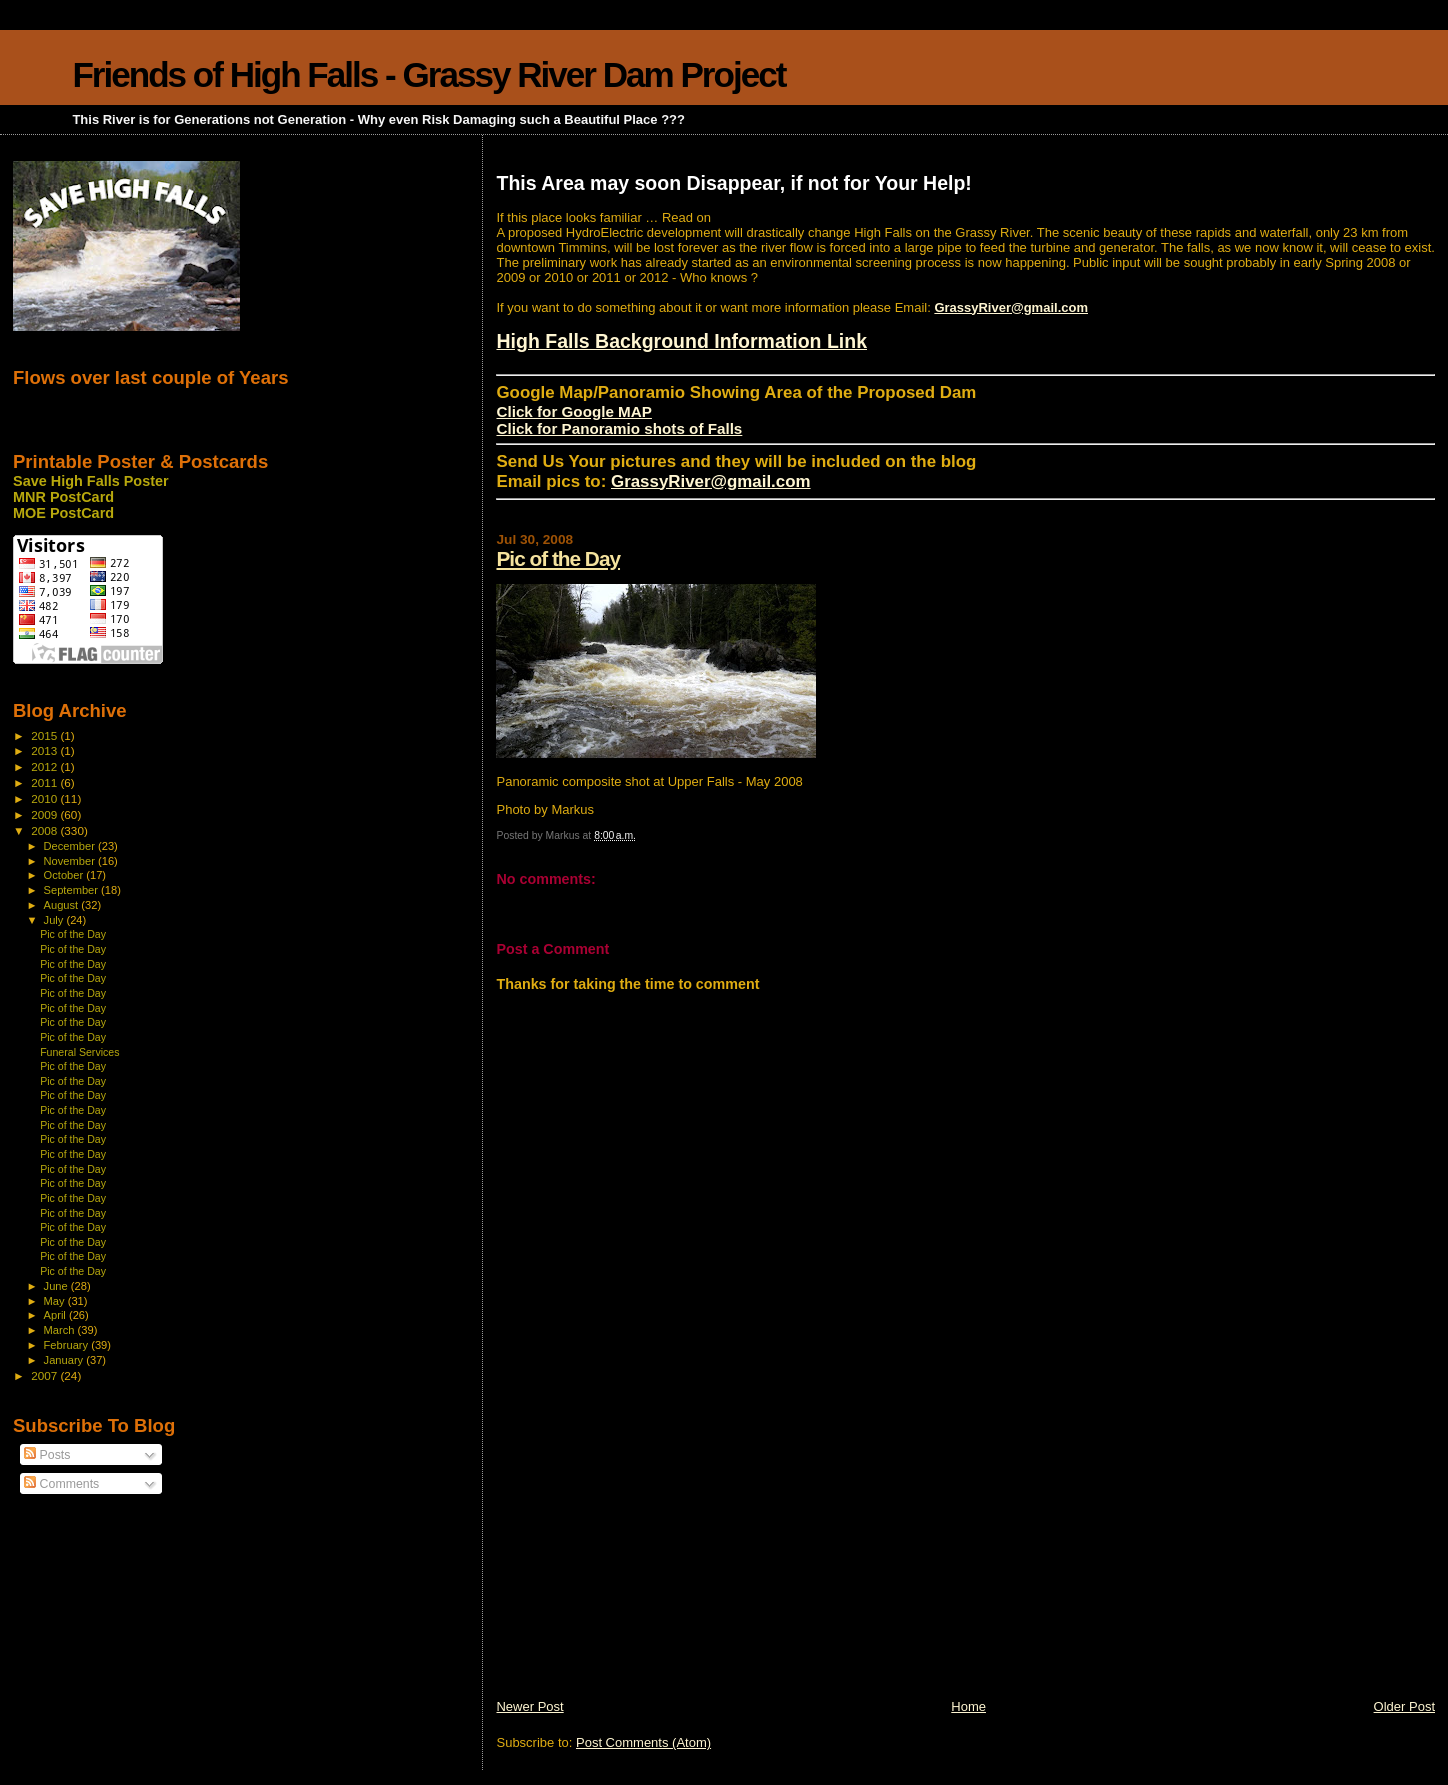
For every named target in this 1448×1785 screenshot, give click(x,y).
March (61, 1330)
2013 (45, 750)
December (71, 846)
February (68, 1345)
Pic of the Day (558, 558)
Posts (47, 1455)
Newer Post (529, 1706)
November (71, 861)
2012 (45, 766)
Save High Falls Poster (91, 481)
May (56, 1301)
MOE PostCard (63, 513)
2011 (45, 782)
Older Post (1404, 1706)
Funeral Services (79, 1052)
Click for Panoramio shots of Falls (619, 428)
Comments (61, 1484)
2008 (45, 830)
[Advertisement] (646, 1558)
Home (968, 1706)
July (55, 920)
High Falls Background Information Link (681, 341)
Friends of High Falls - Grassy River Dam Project (428, 74)
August (63, 905)
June (57, 1286)
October (65, 875)
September (73, 890)
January (65, 1360)
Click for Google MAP (573, 411)
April (56, 1315)
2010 (45, 798)
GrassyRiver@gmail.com (1011, 307)
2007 (45, 1375)
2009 (45, 814)
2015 (45, 735)
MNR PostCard (63, 497)
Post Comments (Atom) (643, 1742)
